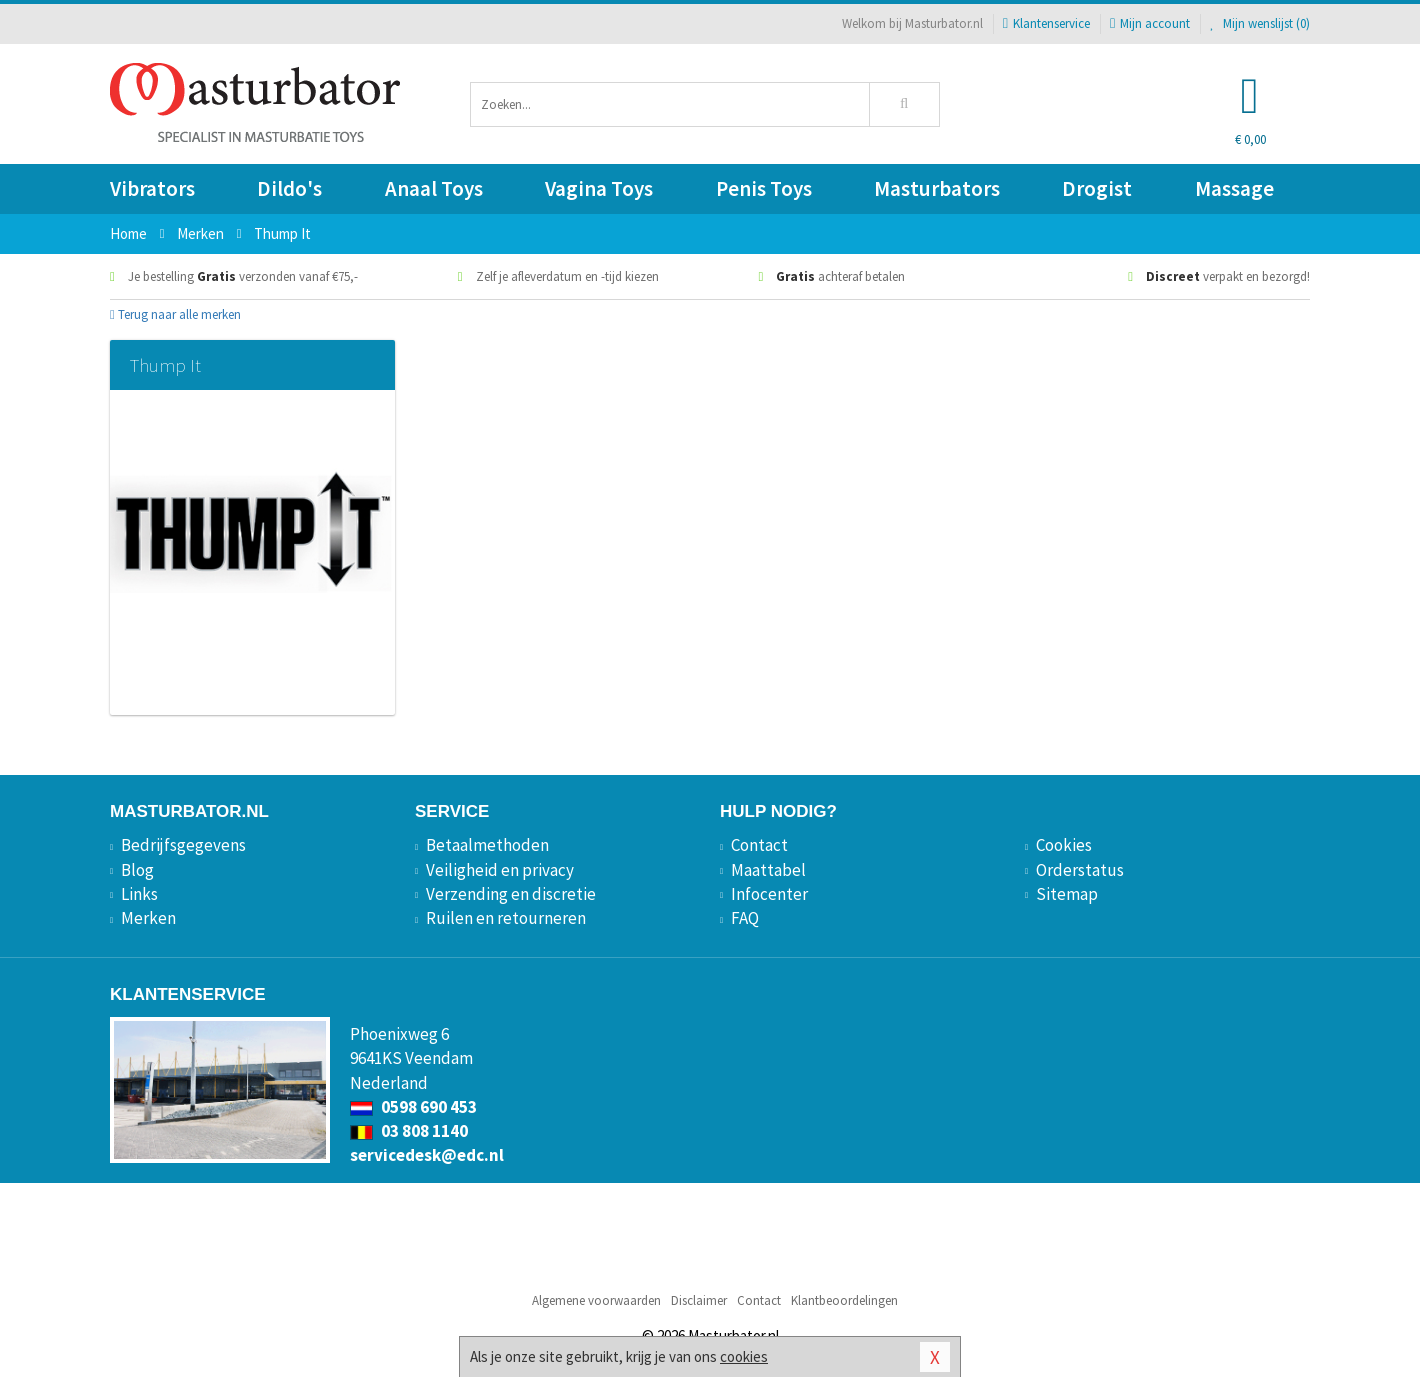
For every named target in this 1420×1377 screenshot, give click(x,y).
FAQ (745, 918)
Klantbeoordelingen (844, 1300)
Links (139, 894)
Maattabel (768, 870)
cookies (744, 1356)
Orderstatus (1080, 870)
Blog (137, 870)
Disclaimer (699, 1300)
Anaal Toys (434, 188)
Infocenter (769, 894)
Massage (1234, 188)
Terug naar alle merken (175, 314)
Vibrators (152, 188)
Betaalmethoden (487, 845)
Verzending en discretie (511, 894)
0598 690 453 (413, 1107)
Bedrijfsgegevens (183, 845)
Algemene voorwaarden (596, 1300)
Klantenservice (1046, 23)
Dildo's (289, 188)
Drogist (1097, 188)
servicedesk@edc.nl (427, 1155)
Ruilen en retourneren (506, 918)
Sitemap (1067, 894)
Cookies (1064, 845)
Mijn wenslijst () (1260, 23)
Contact (759, 845)
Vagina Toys (599, 188)
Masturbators (937, 188)
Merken (148, 918)
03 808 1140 (409, 1131)
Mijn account (1150, 23)
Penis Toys (764, 188)
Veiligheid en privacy (500, 870)
